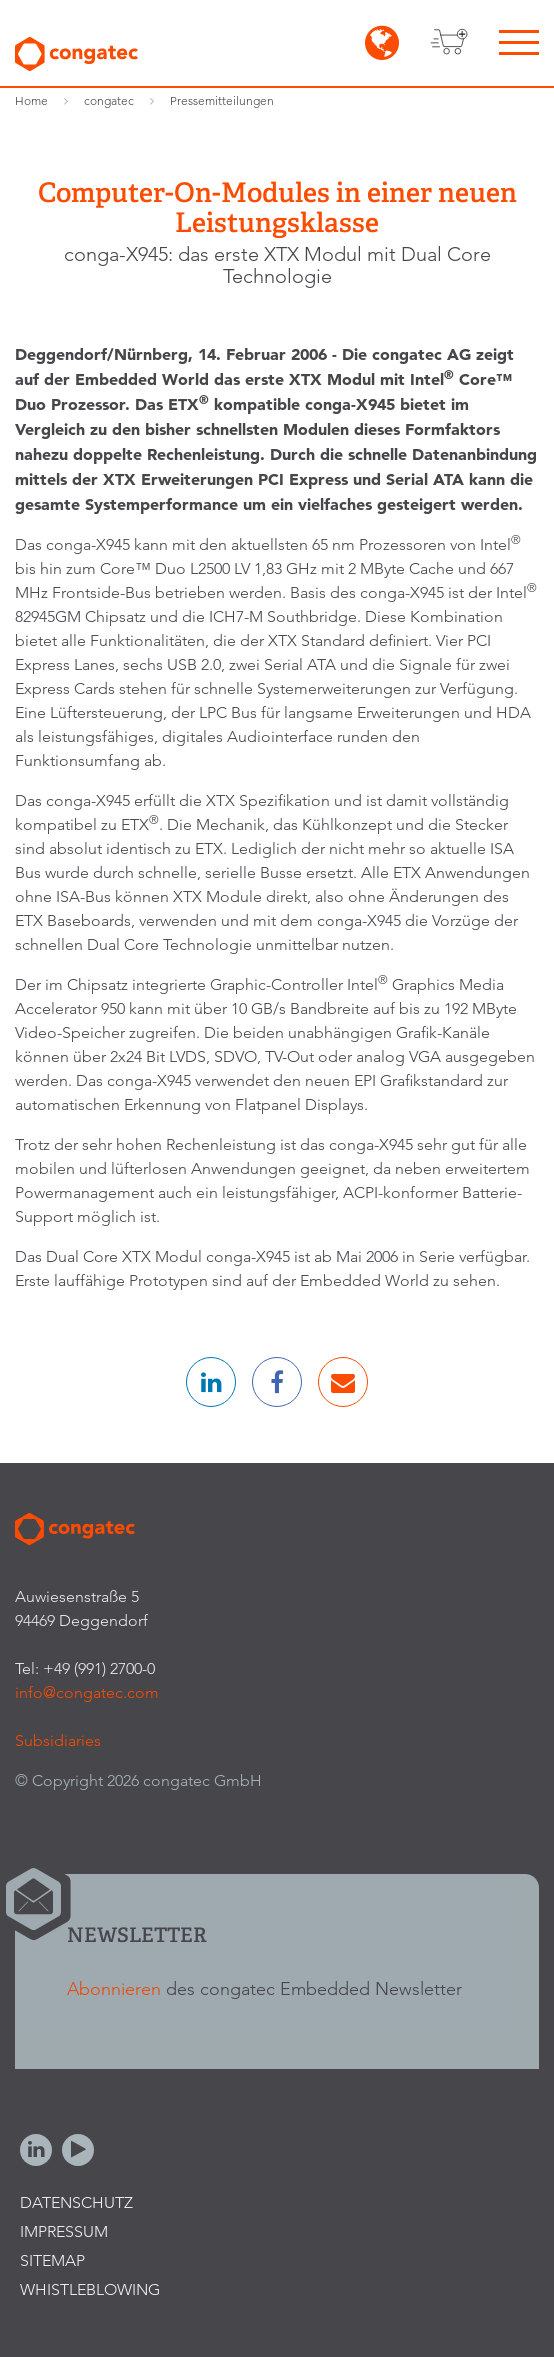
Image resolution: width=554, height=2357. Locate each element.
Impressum (64, 2231)
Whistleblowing (90, 2289)
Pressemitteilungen (222, 100)
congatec (109, 100)
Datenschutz (76, 2202)
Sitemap (52, 2260)
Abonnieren (114, 1988)
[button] (211, 1382)
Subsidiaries (58, 1740)
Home (31, 100)
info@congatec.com (87, 1692)
